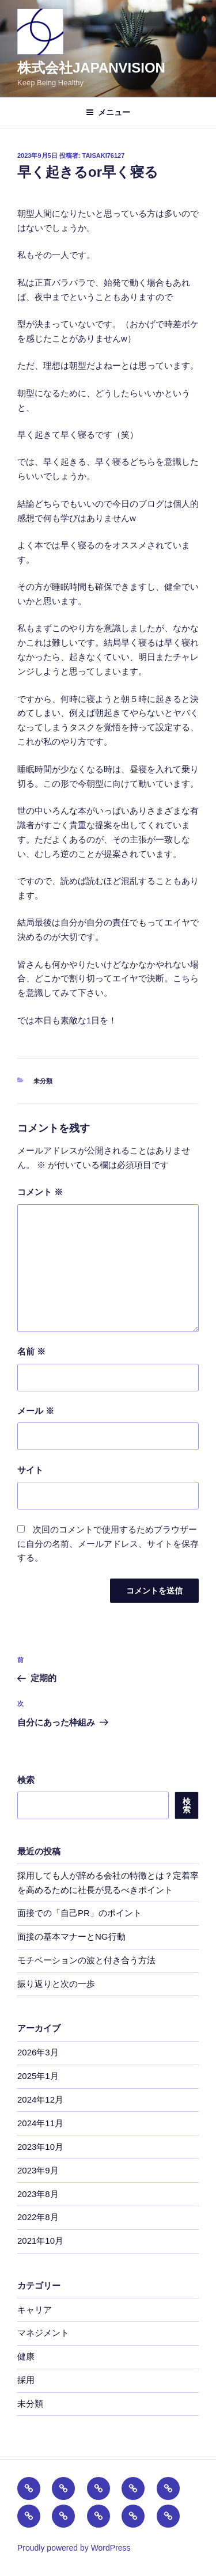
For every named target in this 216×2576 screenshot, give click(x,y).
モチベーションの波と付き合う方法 (86, 1960)
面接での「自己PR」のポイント (79, 1913)
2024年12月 (40, 2099)
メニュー (108, 112)
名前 (31, 1351)
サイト (30, 1470)
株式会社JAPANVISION (91, 67)
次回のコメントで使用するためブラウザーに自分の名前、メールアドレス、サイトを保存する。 (108, 1543)
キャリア (34, 2310)
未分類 (42, 1081)
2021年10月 (40, 2240)
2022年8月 (38, 2217)
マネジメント (43, 2333)
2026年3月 (38, 2052)
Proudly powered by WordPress (74, 2547)
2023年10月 (40, 2147)
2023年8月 (38, 2194)
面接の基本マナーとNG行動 (71, 1936)
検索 (26, 1780)
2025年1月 (38, 2076)
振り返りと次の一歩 (56, 1984)
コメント (40, 1192)
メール (35, 1411)
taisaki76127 (103, 155)
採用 (26, 2380)
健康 (26, 2356)
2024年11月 (40, 2123)
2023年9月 (38, 2170)
